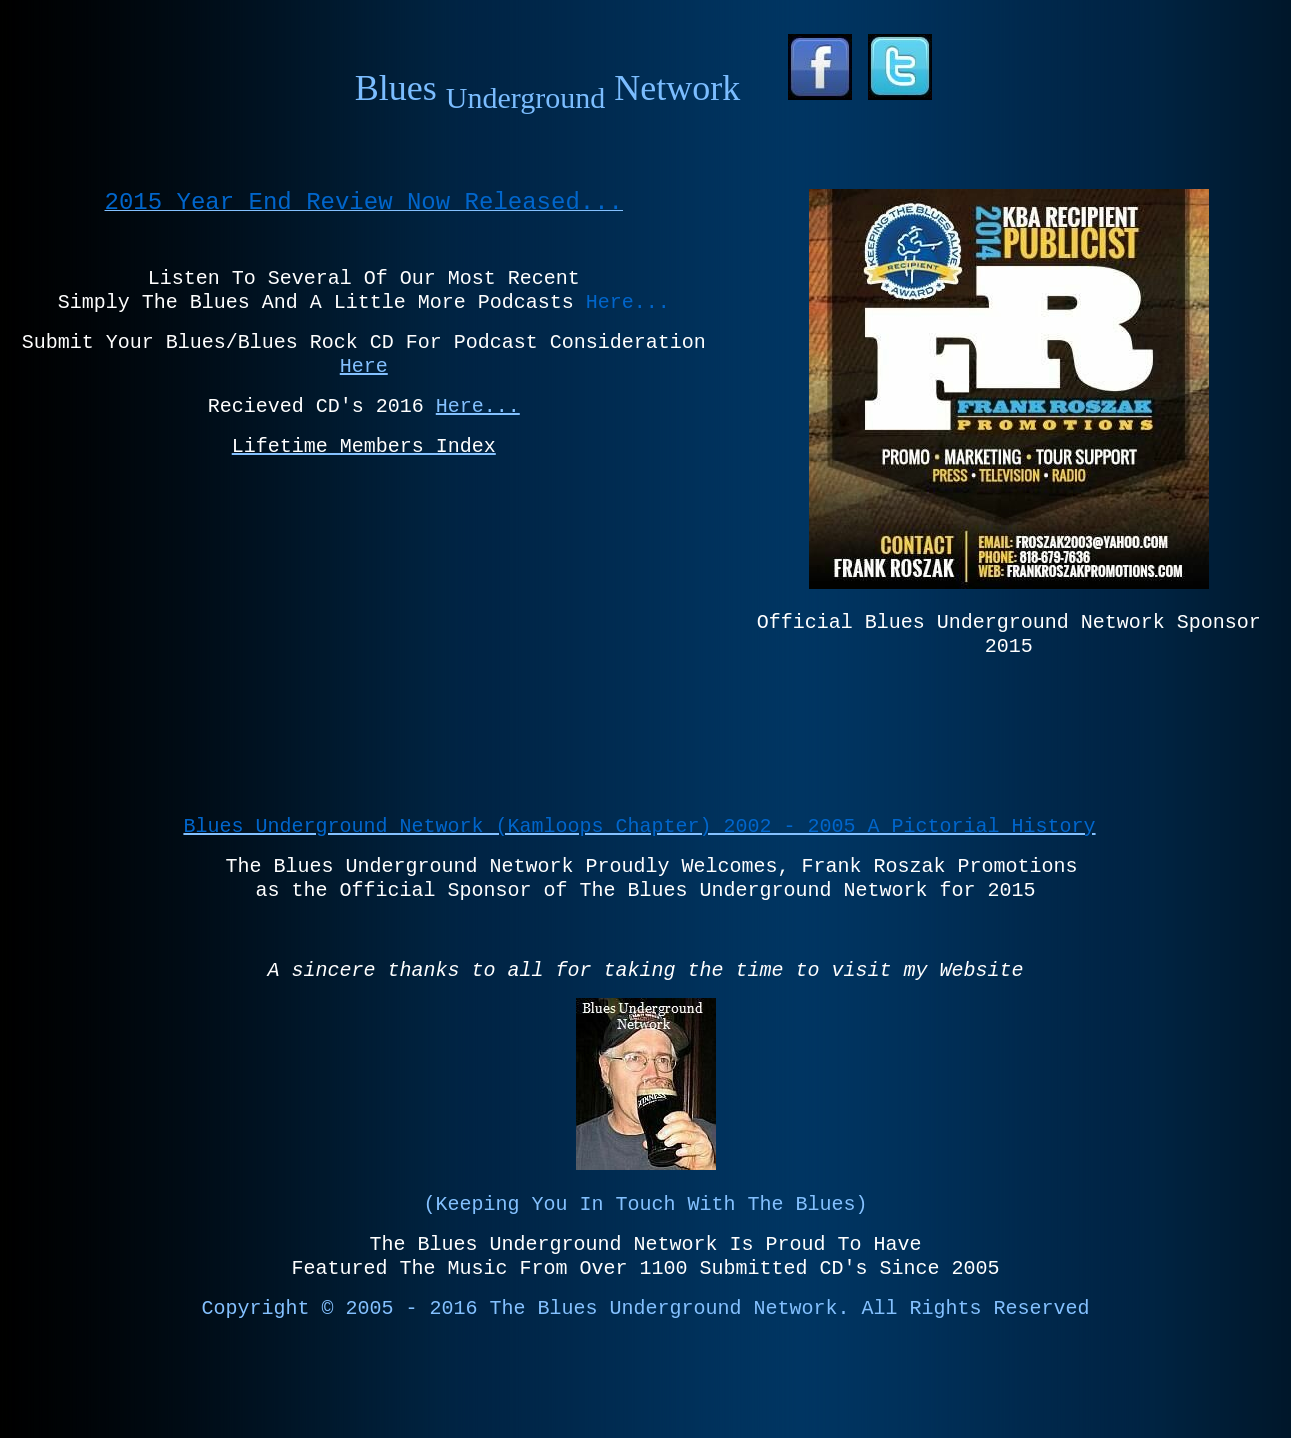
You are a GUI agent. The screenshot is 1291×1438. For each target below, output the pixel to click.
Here (364, 366)
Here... (478, 406)
